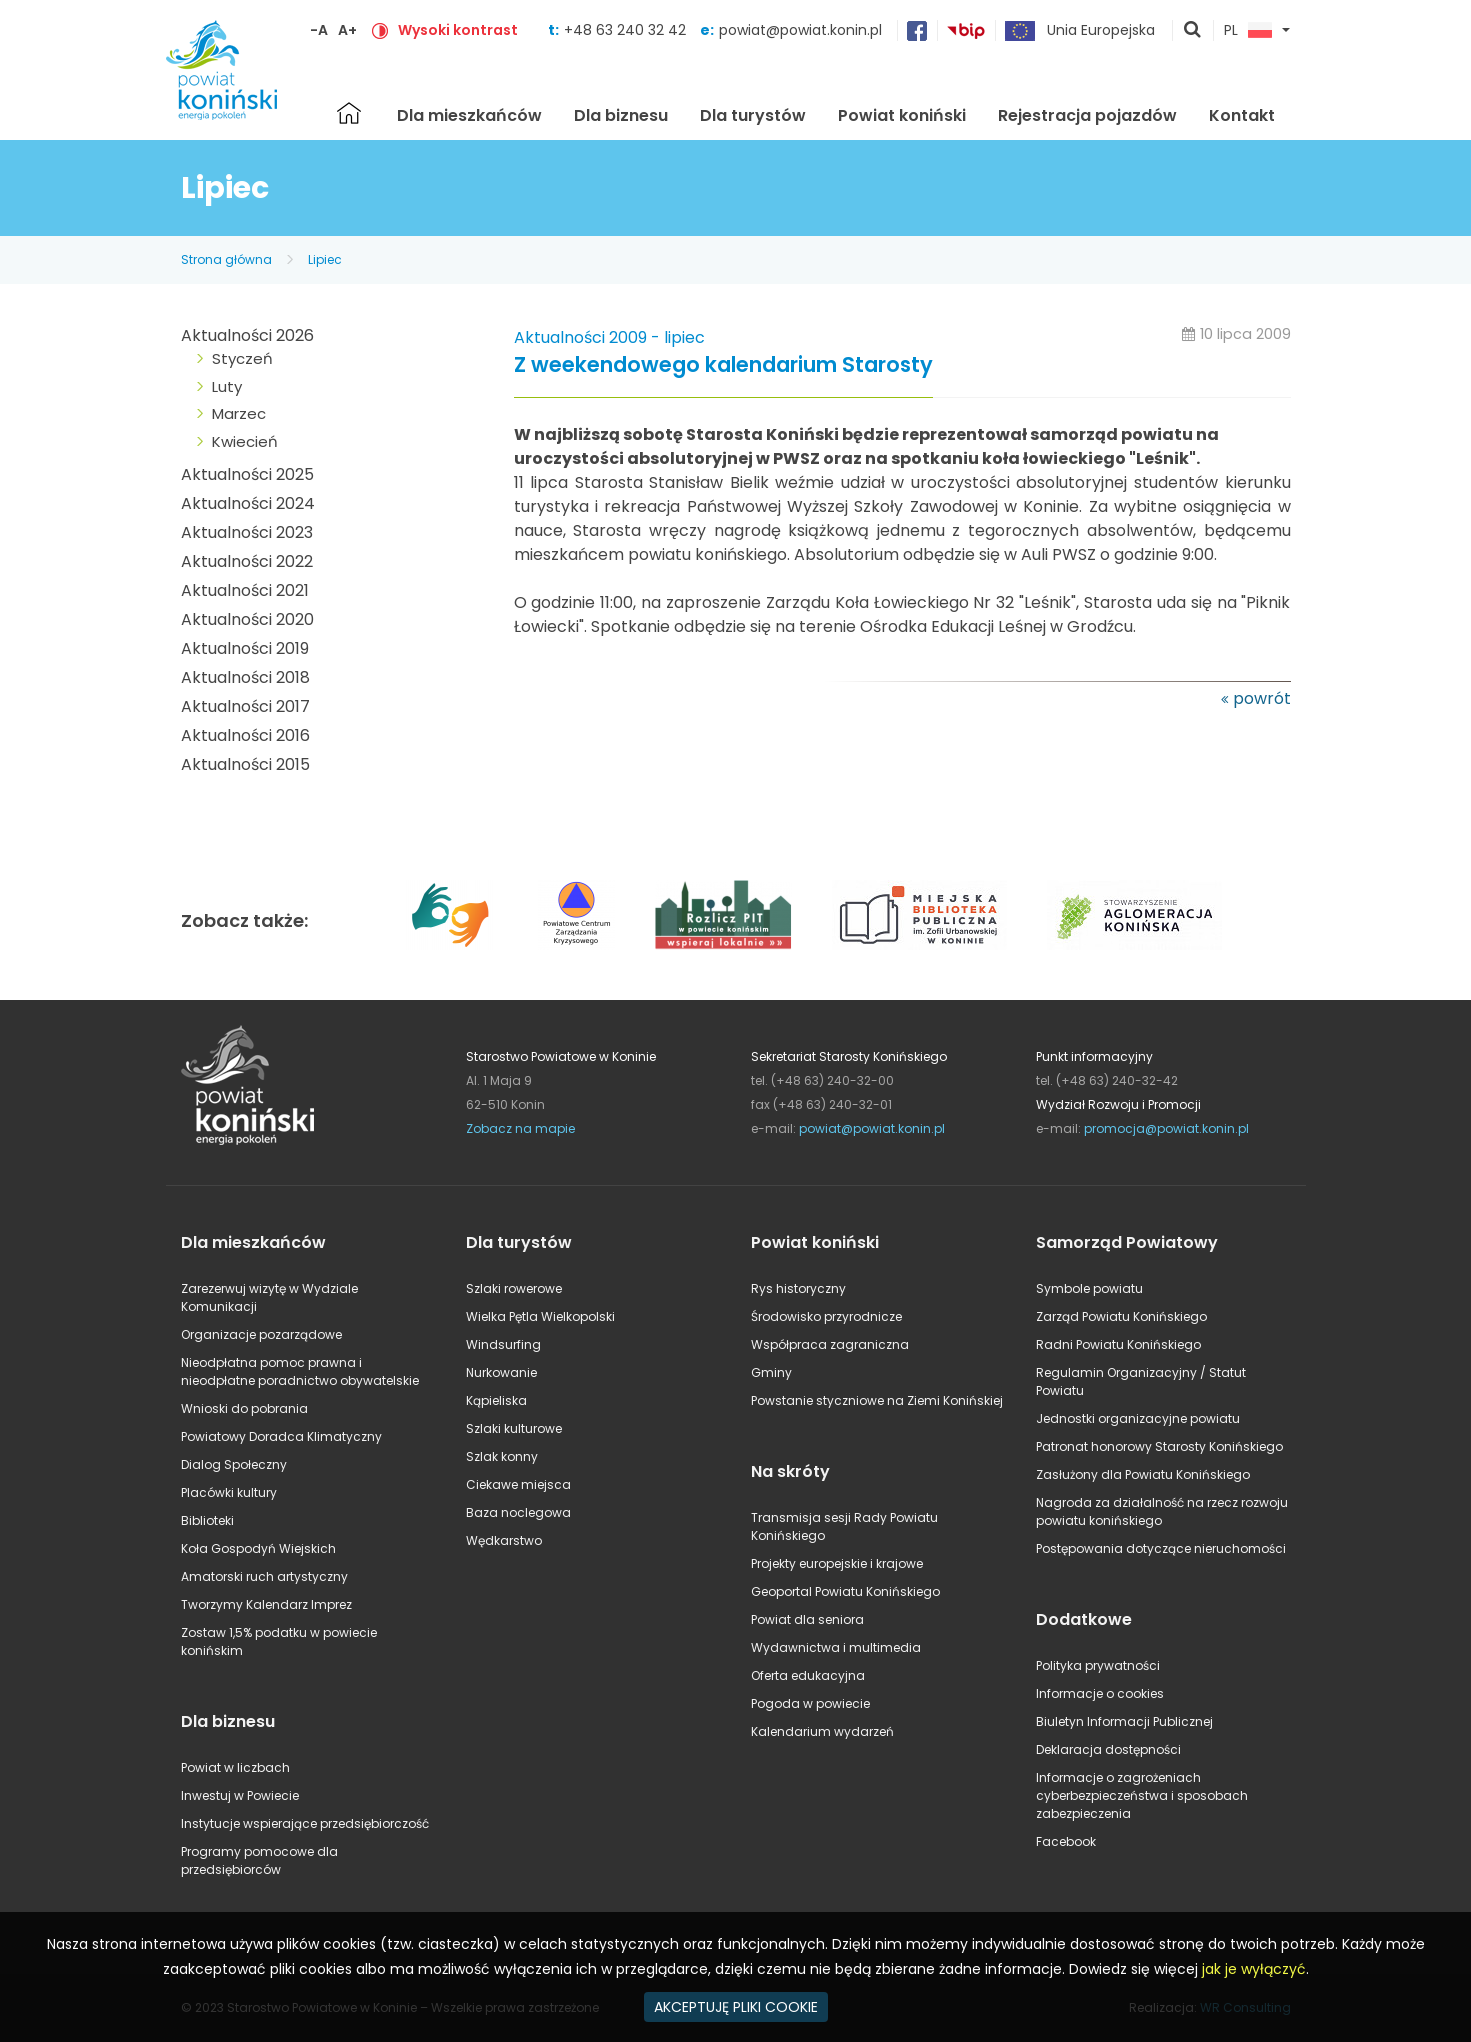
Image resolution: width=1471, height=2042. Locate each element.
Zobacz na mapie (520, 1128)
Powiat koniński (902, 115)
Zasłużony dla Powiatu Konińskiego (1143, 1474)
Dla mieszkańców (469, 115)
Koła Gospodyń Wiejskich (258, 1548)
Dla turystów (753, 115)
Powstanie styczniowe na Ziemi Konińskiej (877, 1400)
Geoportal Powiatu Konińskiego (845, 1591)
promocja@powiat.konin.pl (1166, 1128)
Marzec (239, 413)
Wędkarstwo (504, 1540)
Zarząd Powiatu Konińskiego (1121, 1316)
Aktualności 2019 (245, 648)
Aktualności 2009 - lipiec (609, 337)
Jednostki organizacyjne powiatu (1138, 1418)
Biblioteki (207, 1520)
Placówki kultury (229, 1492)
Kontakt (1242, 115)
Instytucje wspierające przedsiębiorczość (305, 1823)
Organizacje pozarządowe (261, 1334)
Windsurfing (503, 1344)
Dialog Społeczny (234, 1464)
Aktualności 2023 (247, 532)
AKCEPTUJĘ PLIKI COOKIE (736, 2007)
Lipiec (325, 259)
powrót (1262, 698)
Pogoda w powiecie (810, 1703)
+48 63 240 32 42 (627, 30)
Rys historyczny (798, 1288)
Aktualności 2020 (247, 619)
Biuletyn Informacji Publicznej (1124, 1721)
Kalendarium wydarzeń (822, 1731)
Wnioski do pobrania (244, 1408)
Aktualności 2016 (245, 735)
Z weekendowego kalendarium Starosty (723, 365)
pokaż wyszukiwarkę (1193, 31)
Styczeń (242, 358)
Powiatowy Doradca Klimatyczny (281, 1436)
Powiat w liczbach (235, 1767)
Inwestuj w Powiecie (240, 1795)
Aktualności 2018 (245, 677)
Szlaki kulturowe (514, 1428)
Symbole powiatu (1089, 1288)
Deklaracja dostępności (1108, 1749)
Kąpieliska (496, 1400)
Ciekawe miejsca (518, 1484)
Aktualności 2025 (247, 474)
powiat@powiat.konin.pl (800, 30)
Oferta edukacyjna (808, 1675)
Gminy (771, 1372)
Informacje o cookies (1100, 1693)
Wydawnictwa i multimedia (836, 1647)
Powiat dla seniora (807, 1619)
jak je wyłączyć (1254, 1969)
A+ (347, 30)
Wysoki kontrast (458, 30)
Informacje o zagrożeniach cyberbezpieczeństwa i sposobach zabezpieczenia (1142, 1795)
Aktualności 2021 (245, 590)
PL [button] (1248, 31)
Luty (227, 386)
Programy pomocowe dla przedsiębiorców (259, 1860)
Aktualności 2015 (245, 764)
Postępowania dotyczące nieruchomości (1161, 1548)
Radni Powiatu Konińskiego (1118, 1344)
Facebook (1066, 1841)
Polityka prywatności (1098, 1665)
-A (319, 30)
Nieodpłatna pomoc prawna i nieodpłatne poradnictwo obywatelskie (300, 1371)
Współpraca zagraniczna (830, 1344)
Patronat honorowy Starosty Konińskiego (1159, 1446)
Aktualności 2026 (247, 335)
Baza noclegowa (518, 1512)
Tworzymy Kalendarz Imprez (266, 1604)
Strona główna (349, 113)
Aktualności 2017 (245, 706)
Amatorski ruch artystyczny (264, 1576)
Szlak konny (502, 1456)
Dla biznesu (621, 115)
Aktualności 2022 (247, 561)
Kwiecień (245, 441)
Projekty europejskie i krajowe (837, 1563)
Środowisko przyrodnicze (826, 1316)
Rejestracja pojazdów (1087, 115)
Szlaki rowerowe (514, 1288)
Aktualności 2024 (248, 503)
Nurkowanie (501, 1372)
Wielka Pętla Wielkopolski (540, 1316)
